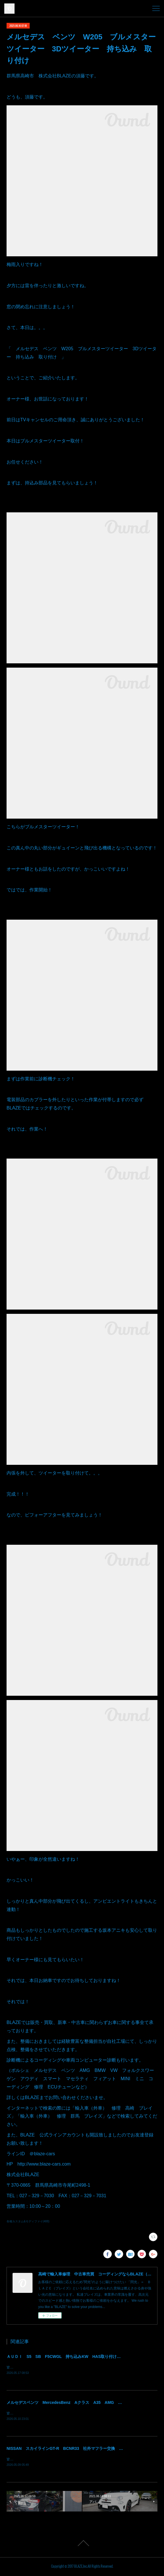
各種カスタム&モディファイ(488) (28, 2221)
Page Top (82, 2544)
